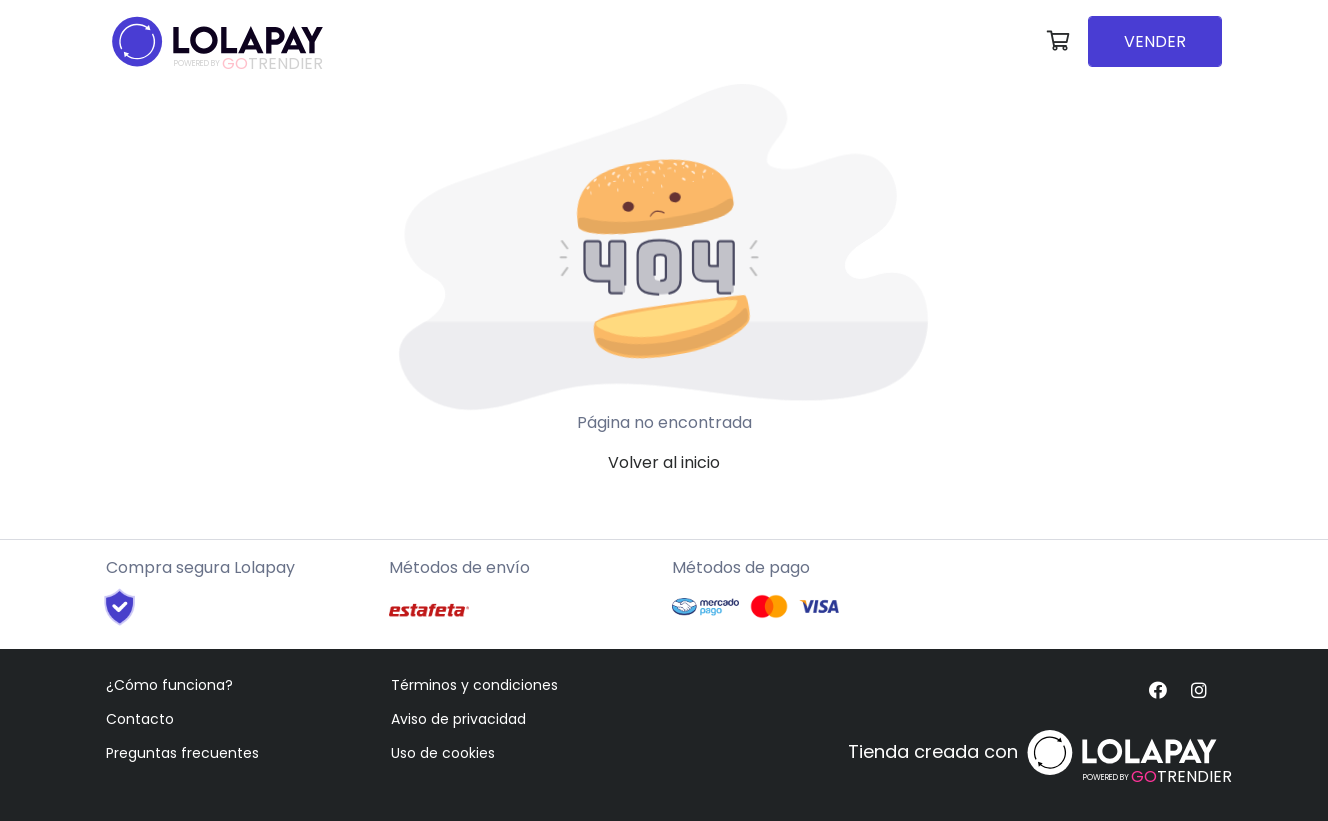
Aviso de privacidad (458, 719)
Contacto (140, 719)
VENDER (1155, 41)
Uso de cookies (443, 753)
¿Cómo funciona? (169, 685)
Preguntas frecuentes (182, 753)
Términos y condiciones (474, 685)
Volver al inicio (664, 462)
